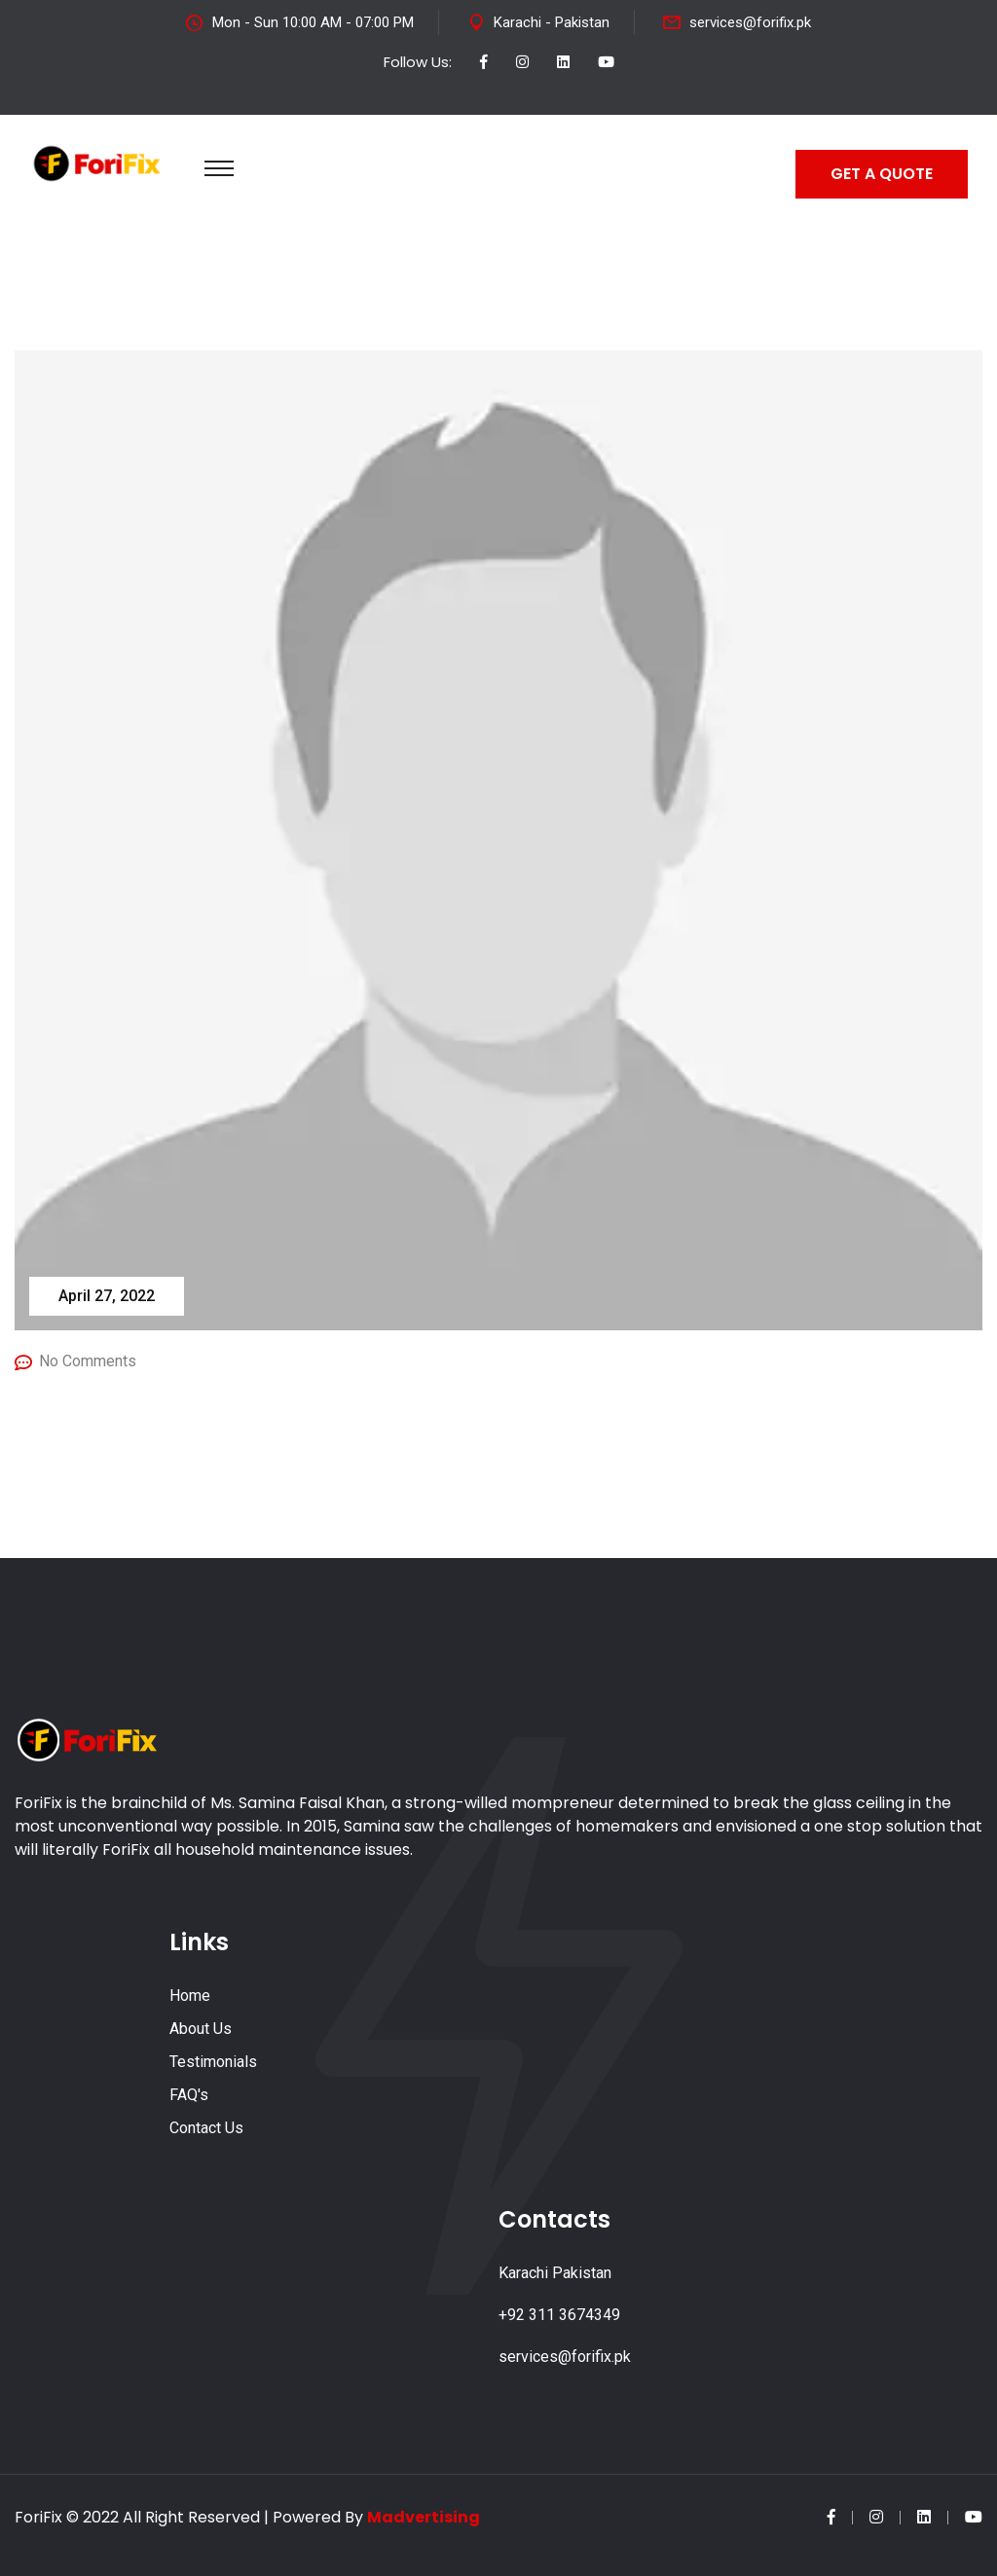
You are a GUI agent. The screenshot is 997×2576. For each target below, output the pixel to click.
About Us (200, 2028)
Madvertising (423, 2517)
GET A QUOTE (882, 174)
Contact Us (206, 2128)
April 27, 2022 (106, 1296)
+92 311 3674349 (559, 2314)
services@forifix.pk (750, 22)
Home (189, 1995)
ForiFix (38, 2517)
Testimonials (213, 2061)
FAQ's (188, 2095)
